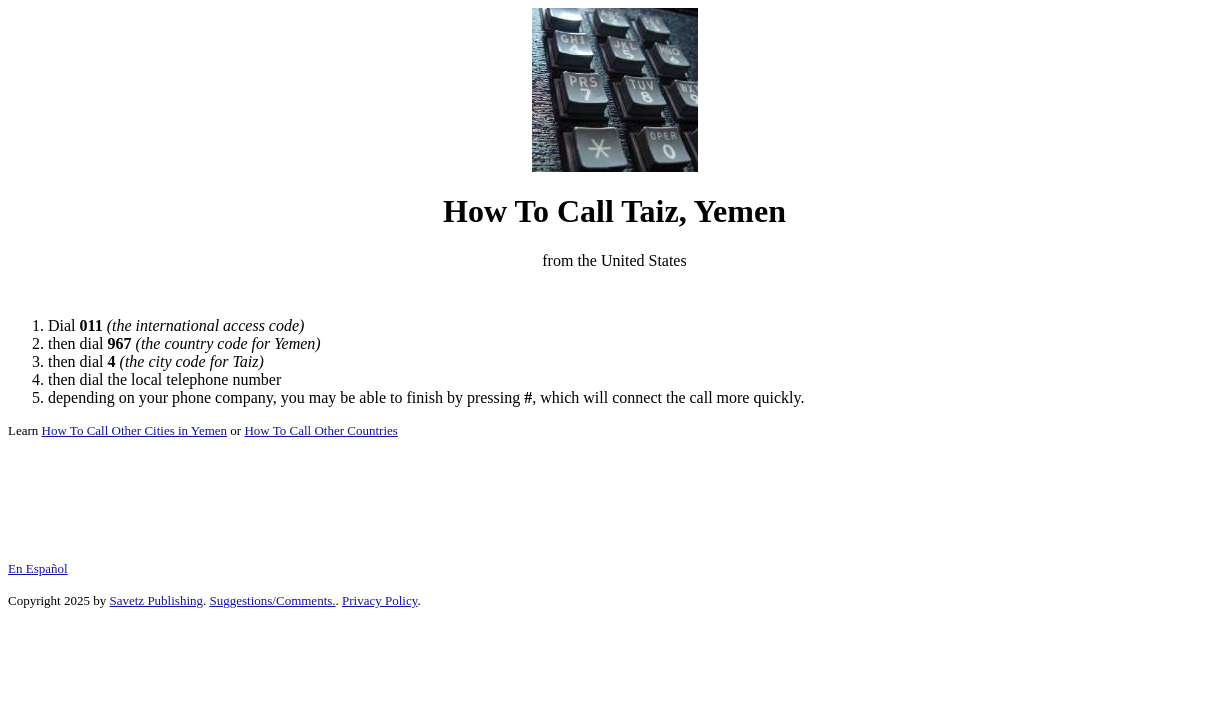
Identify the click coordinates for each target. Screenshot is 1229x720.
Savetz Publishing (156, 600)
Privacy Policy (379, 600)
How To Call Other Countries (320, 430)
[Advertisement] (615, 293)
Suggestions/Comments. (273, 600)
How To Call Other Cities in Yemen (135, 430)
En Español (38, 568)
